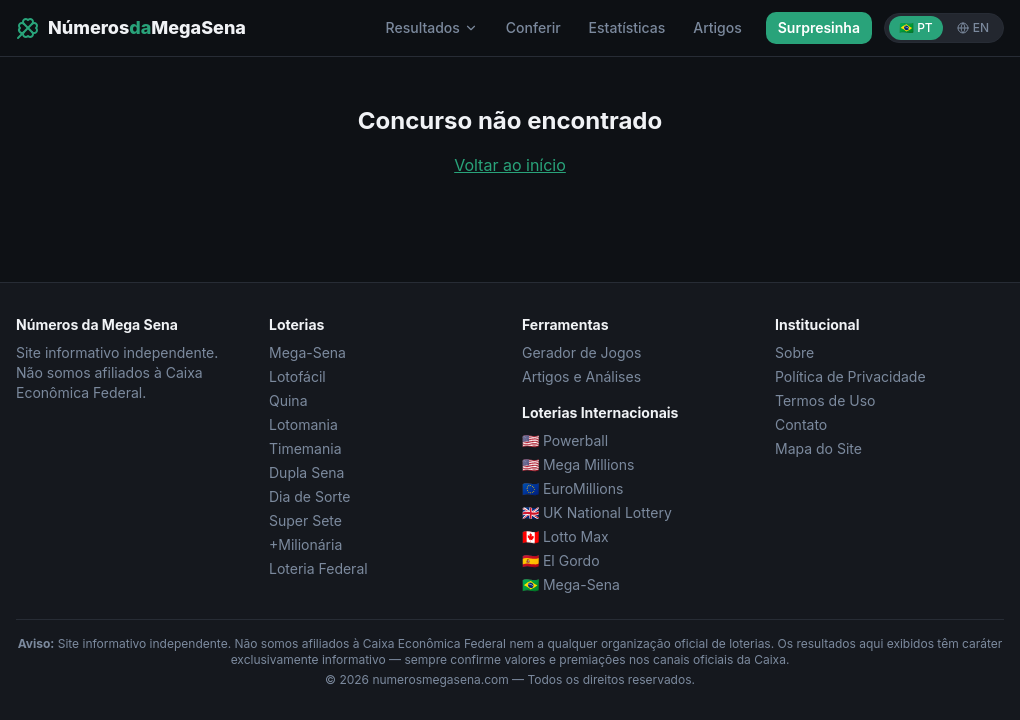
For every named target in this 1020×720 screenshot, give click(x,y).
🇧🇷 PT (916, 27)
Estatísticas (627, 27)
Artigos (717, 27)
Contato (801, 424)
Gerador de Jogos (581, 352)
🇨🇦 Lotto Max (565, 536)
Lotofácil (297, 376)
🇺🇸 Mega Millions (578, 464)
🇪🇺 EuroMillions (572, 488)
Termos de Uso (825, 400)
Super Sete (305, 520)
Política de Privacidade (850, 376)
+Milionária (305, 544)
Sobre (794, 352)
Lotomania (303, 424)
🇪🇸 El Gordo (561, 560)
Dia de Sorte (309, 496)
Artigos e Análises (581, 376)
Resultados (432, 27)
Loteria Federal (318, 568)
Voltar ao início (510, 165)
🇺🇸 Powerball (565, 440)
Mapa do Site (818, 448)
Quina (288, 400)
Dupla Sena (306, 472)
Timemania (305, 448)
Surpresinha (819, 27)
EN (973, 27)
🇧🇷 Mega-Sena (571, 584)
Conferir (533, 27)
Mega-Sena (307, 352)
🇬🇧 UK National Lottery (597, 512)
